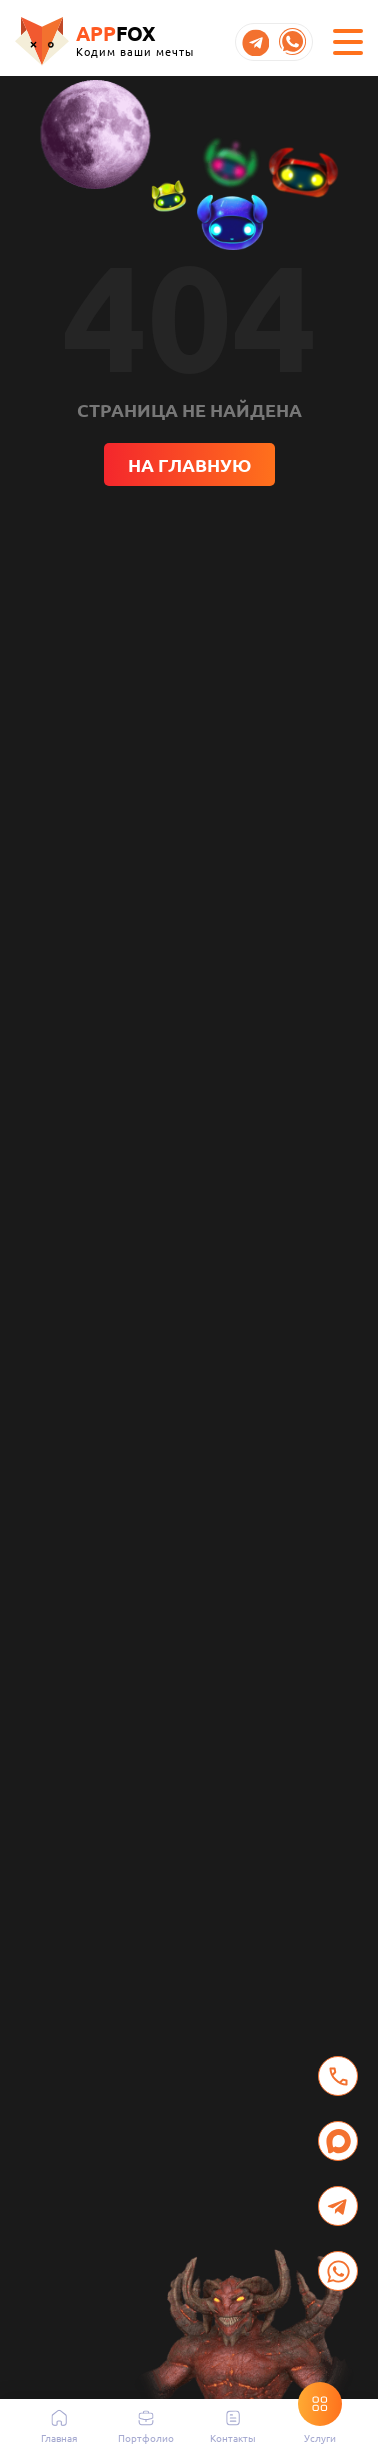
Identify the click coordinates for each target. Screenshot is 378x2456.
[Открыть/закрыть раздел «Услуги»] (320, 2404)
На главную (189, 464)
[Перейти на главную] (104, 41)
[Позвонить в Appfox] (338, 2076)
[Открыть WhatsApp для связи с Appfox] (338, 2271)
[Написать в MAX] (338, 2141)
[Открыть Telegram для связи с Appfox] (338, 2206)
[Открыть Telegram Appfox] (255, 42)
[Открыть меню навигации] (348, 42)
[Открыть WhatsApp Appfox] (293, 42)
